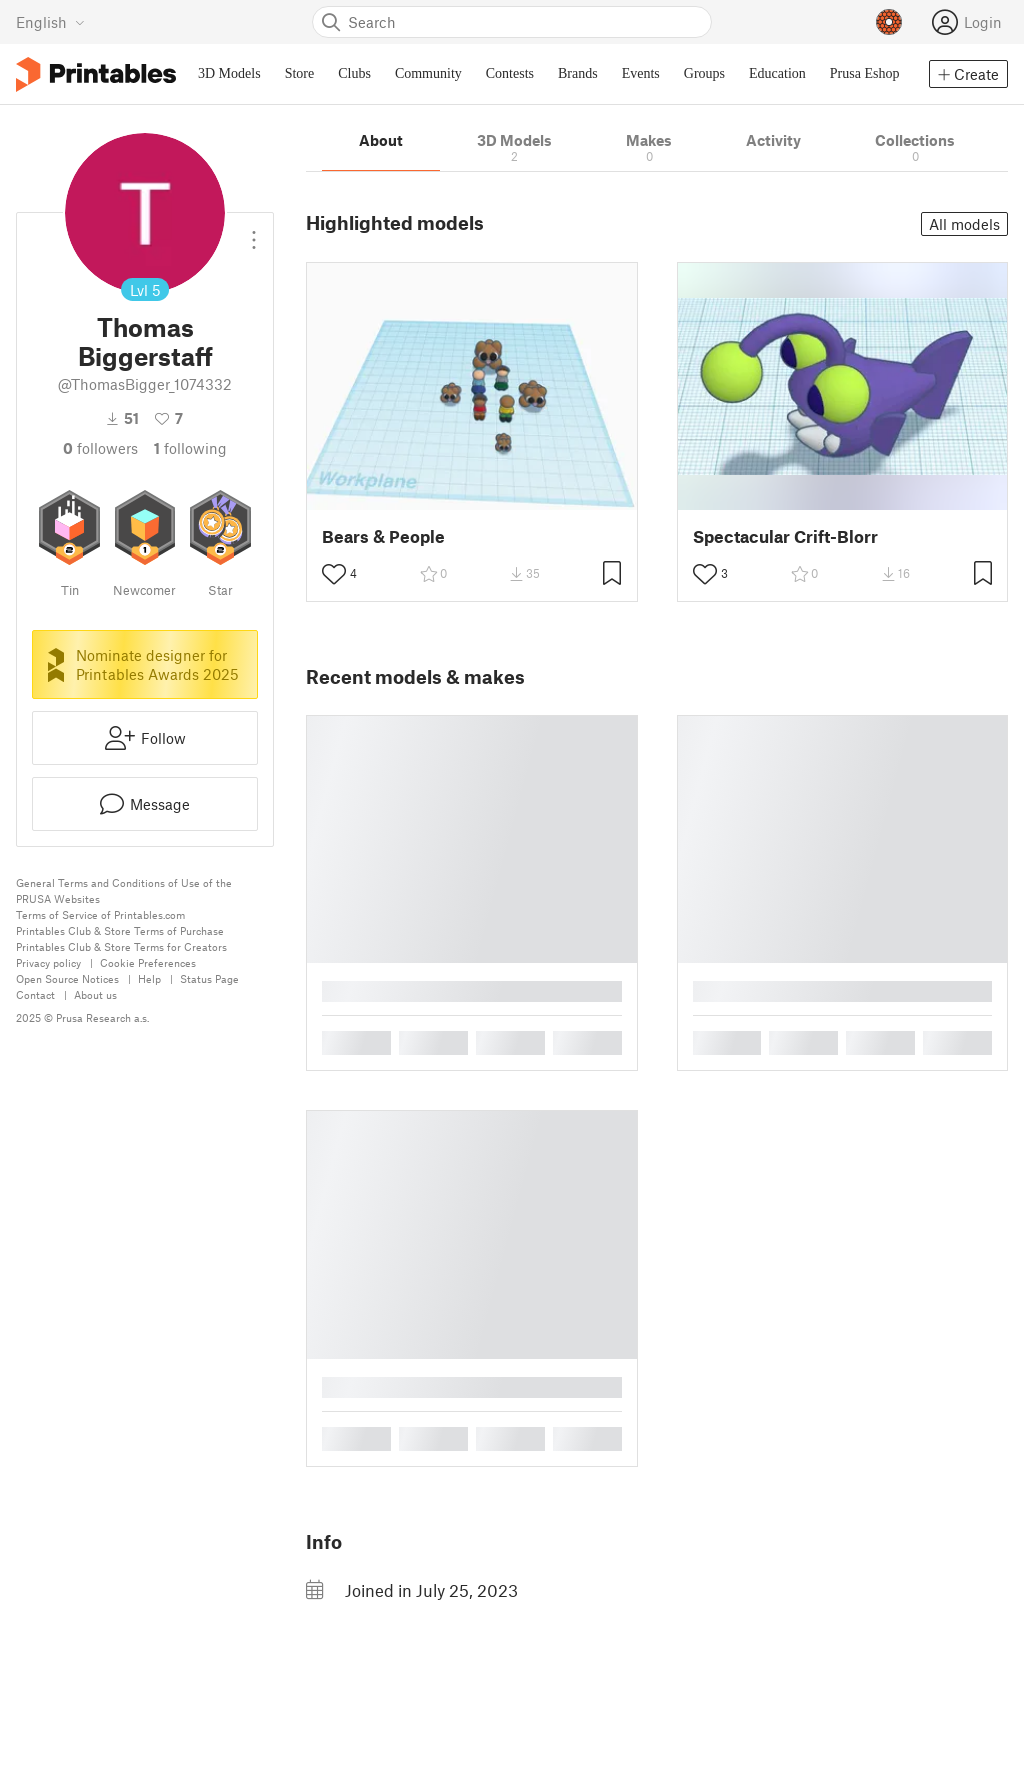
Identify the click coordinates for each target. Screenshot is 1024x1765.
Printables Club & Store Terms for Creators (121, 946)
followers (100, 448)
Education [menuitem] (777, 73)
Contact (35, 994)
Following (190, 448)
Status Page (209, 978)
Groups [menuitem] (704, 73)
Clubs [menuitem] (354, 73)
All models (964, 224)
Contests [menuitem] (510, 73)
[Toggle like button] (334, 574)
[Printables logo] (96, 74)
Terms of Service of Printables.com (100, 914)
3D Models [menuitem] (229, 73)
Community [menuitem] (428, 73)
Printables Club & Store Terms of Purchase (120, 930)
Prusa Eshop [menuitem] (865, 73)
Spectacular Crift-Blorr (785, 536)
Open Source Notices (67, 978)
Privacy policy (48, 962)
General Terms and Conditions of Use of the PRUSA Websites (124, 890)
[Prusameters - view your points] (889, 22)
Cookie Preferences (148, 962)
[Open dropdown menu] (254, 232)
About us (95, 994)
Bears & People (383, 536)
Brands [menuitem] (578, 73)
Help (149, 978)
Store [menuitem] (300, 73)
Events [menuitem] (641, 73)
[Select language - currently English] (50, 22)
